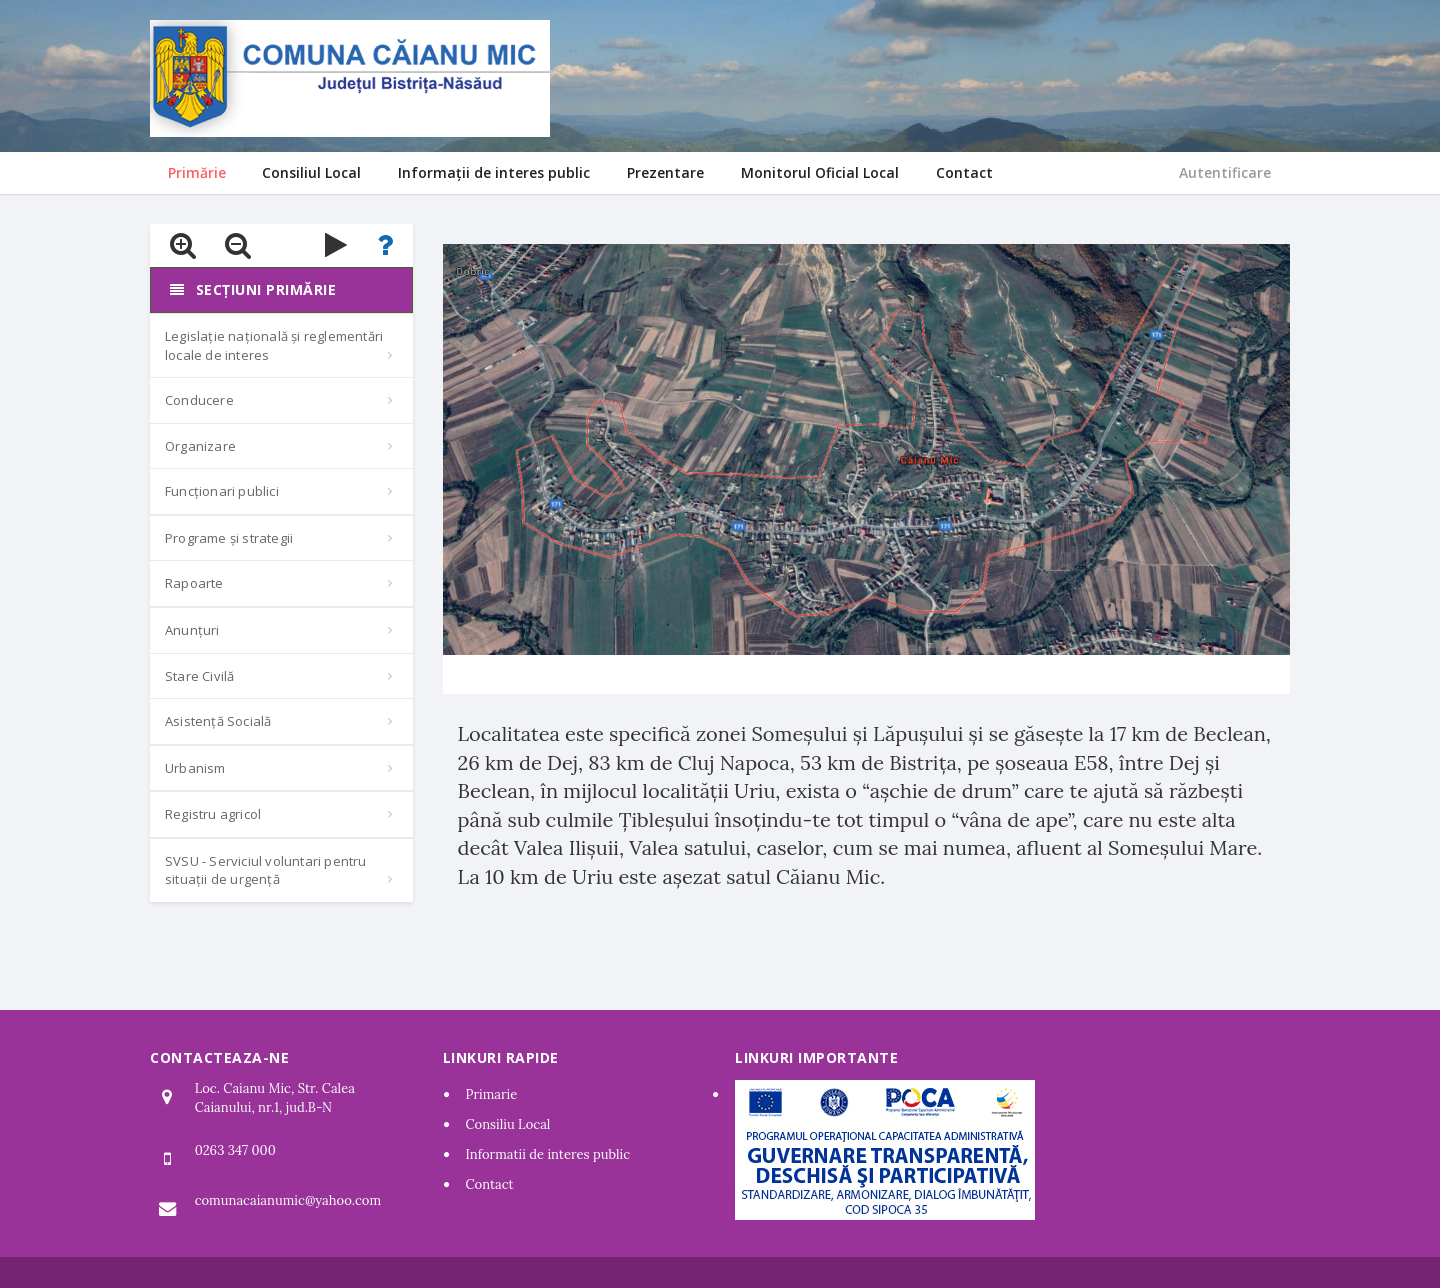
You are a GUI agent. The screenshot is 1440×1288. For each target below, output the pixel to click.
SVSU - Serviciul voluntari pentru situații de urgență (266, 870)
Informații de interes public (494, 172)
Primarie (492, 1094)
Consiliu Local (508, 1124)
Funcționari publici (222, 491)
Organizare (200, 446)
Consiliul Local (311, 172)
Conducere (199, 400)
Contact (964, 172)
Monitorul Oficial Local (820, 172)
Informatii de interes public (548, 1154)
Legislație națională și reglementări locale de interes (274, 345)
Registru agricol (213, 814)
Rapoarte (194, 583)
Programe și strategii (229, 538)
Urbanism (195, 768)
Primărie (197, 172)
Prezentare (665, 172)
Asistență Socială (218, 721)
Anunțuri (192, 630)
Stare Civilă (199, 676)
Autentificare (1225, 172)
